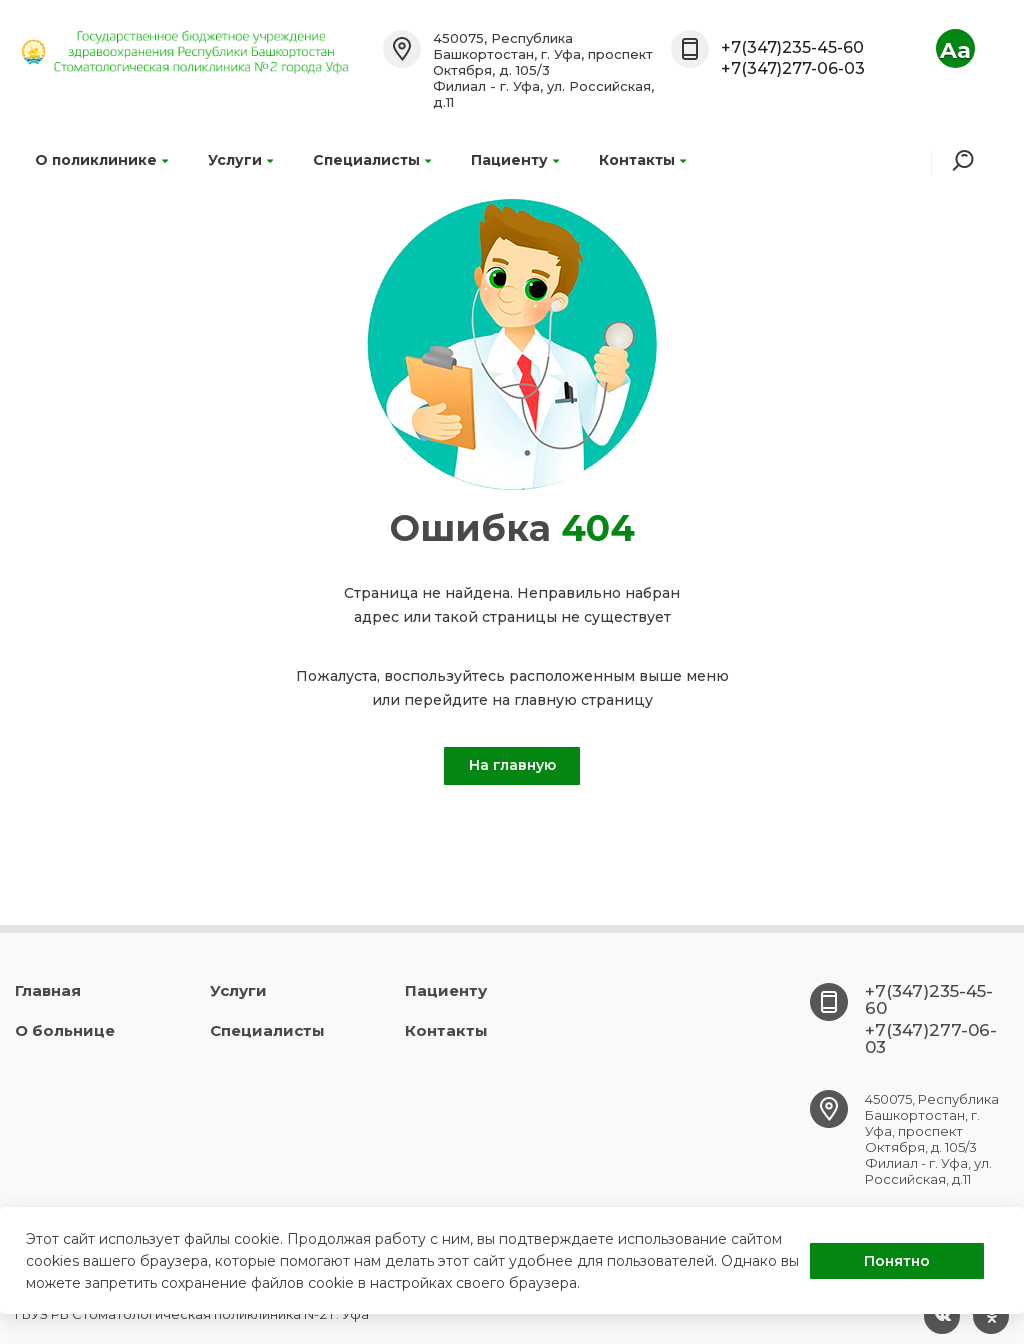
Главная (48, 990)
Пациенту (515, 160)
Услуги (240, 160)
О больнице (65, 1030)
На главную (512, 765)
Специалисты (372, 160)
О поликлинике (101, 160)
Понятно (897, 1261)
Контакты (642, 160)
